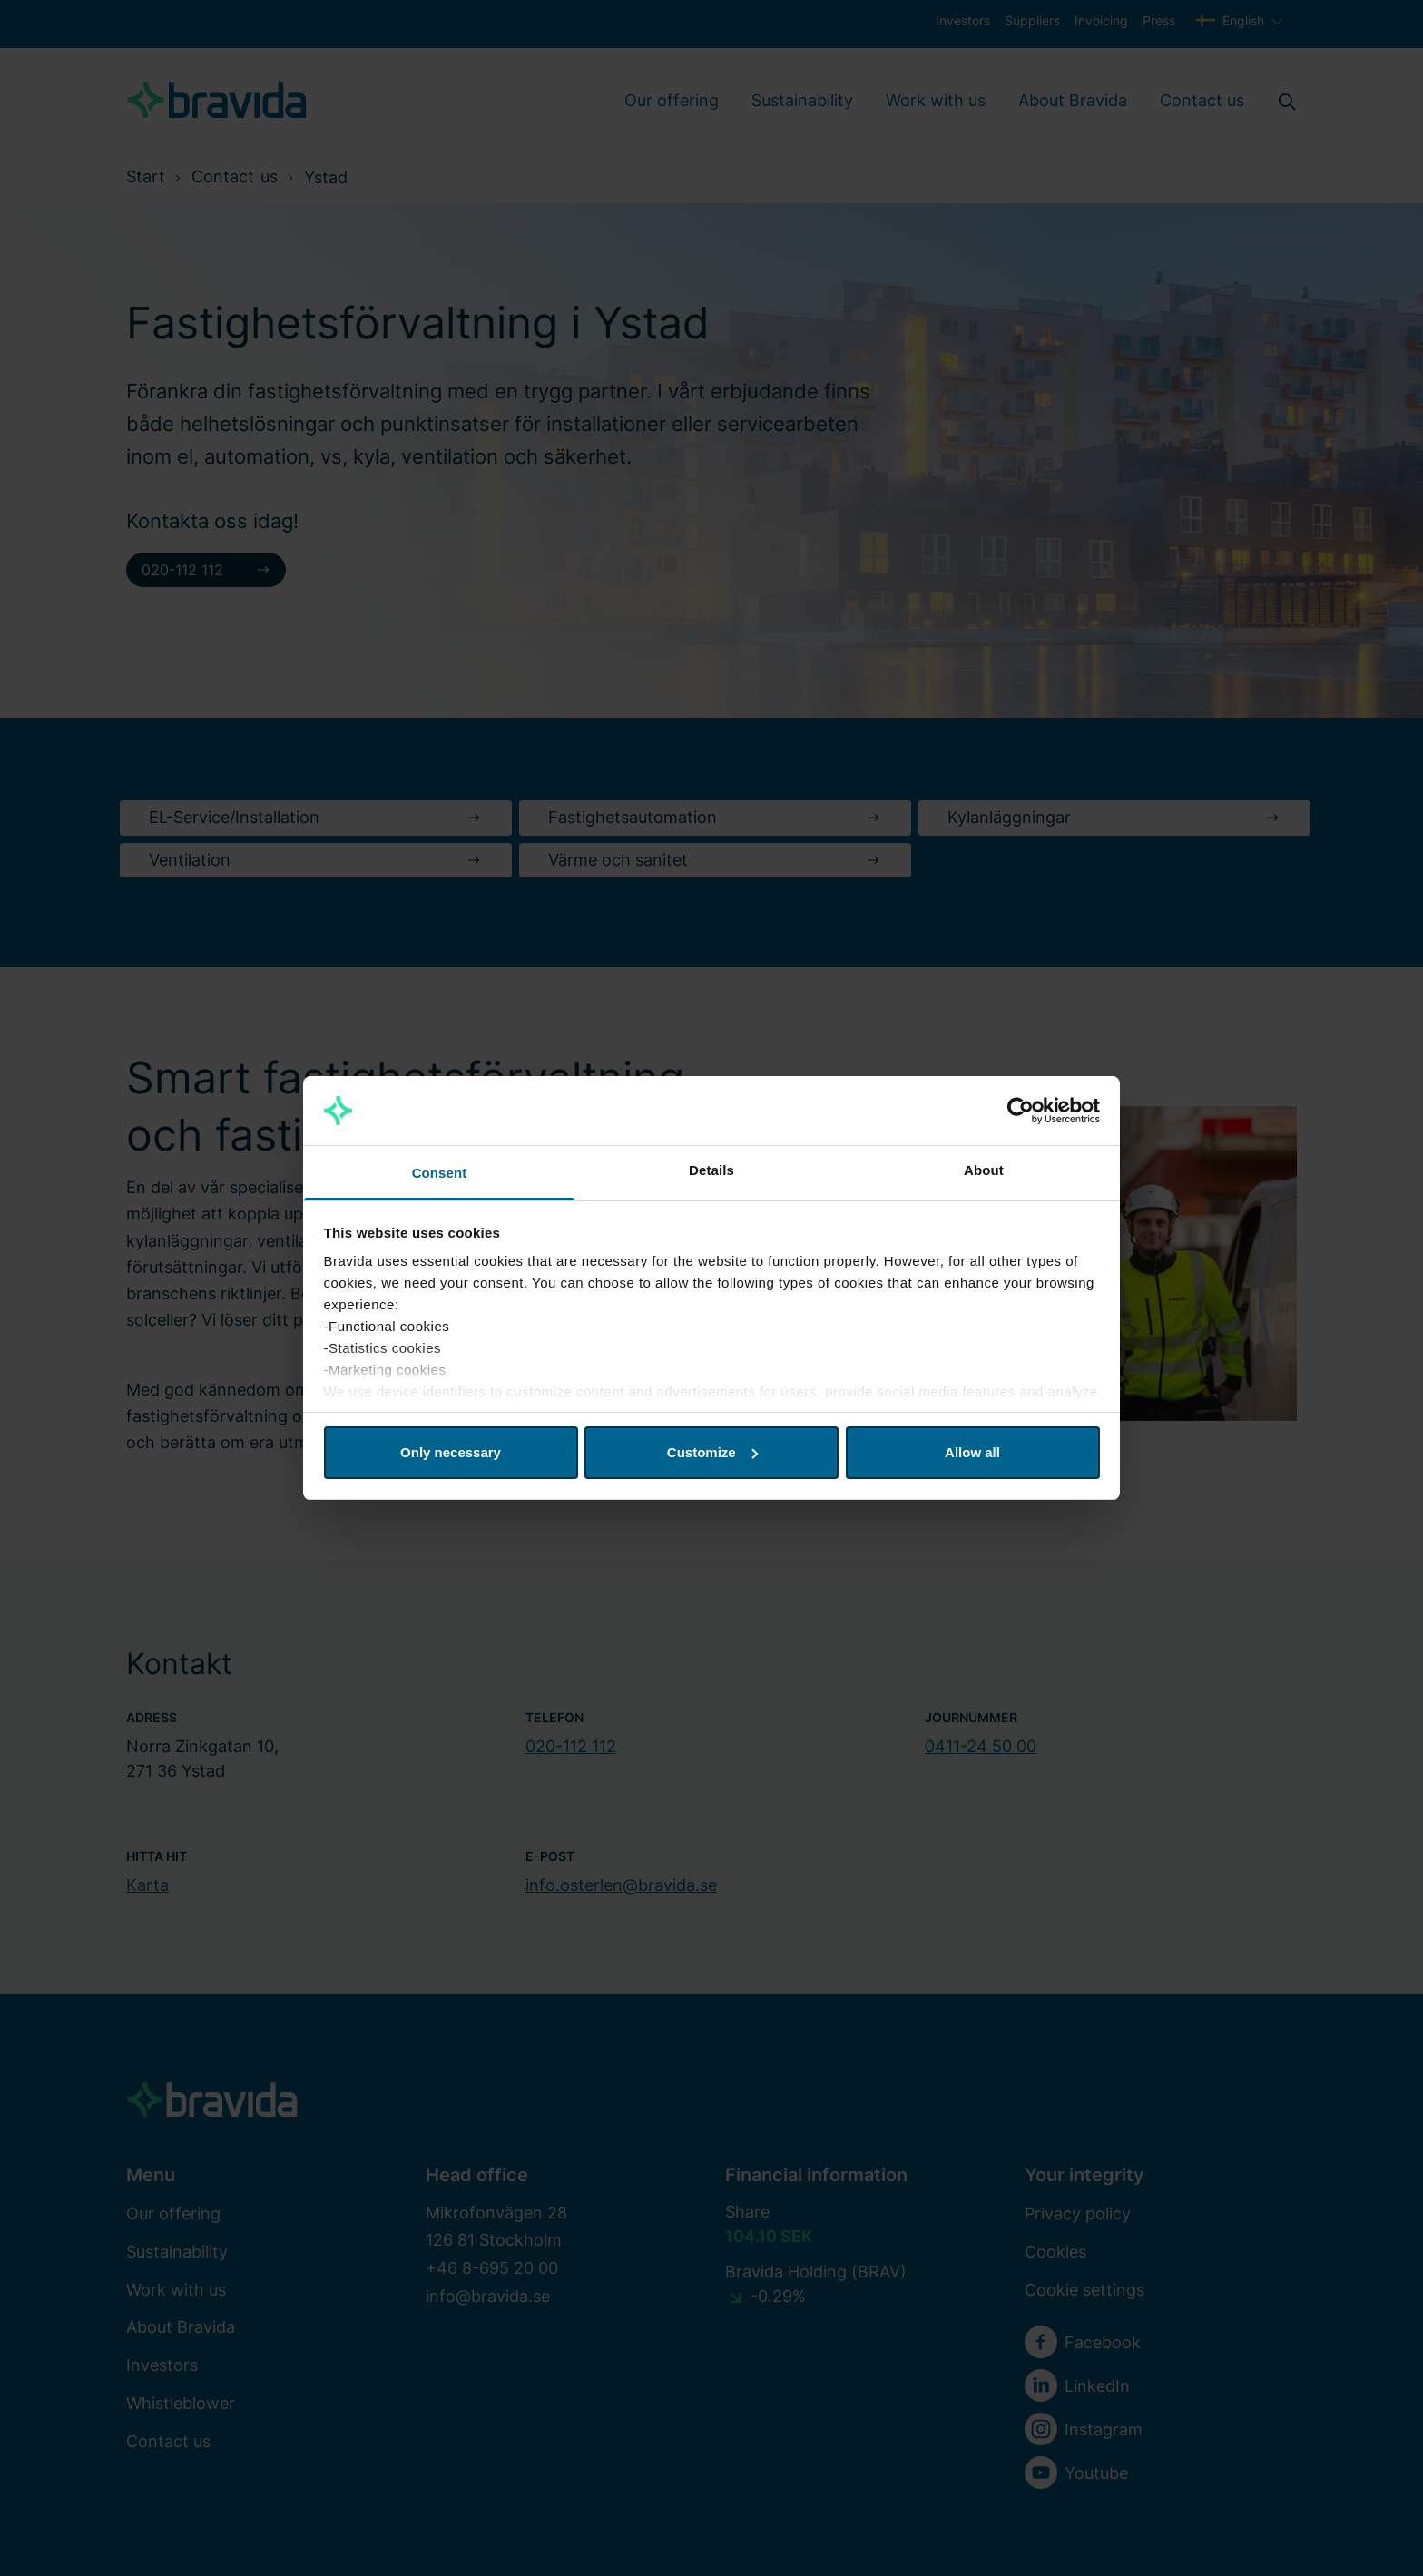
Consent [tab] (439, 1172)
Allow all (972, 1452)
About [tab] (984, 1170)
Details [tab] (711, 1170)
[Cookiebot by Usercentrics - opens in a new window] (1020, 1110)
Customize (712, 1452)
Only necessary (450, 1452)
